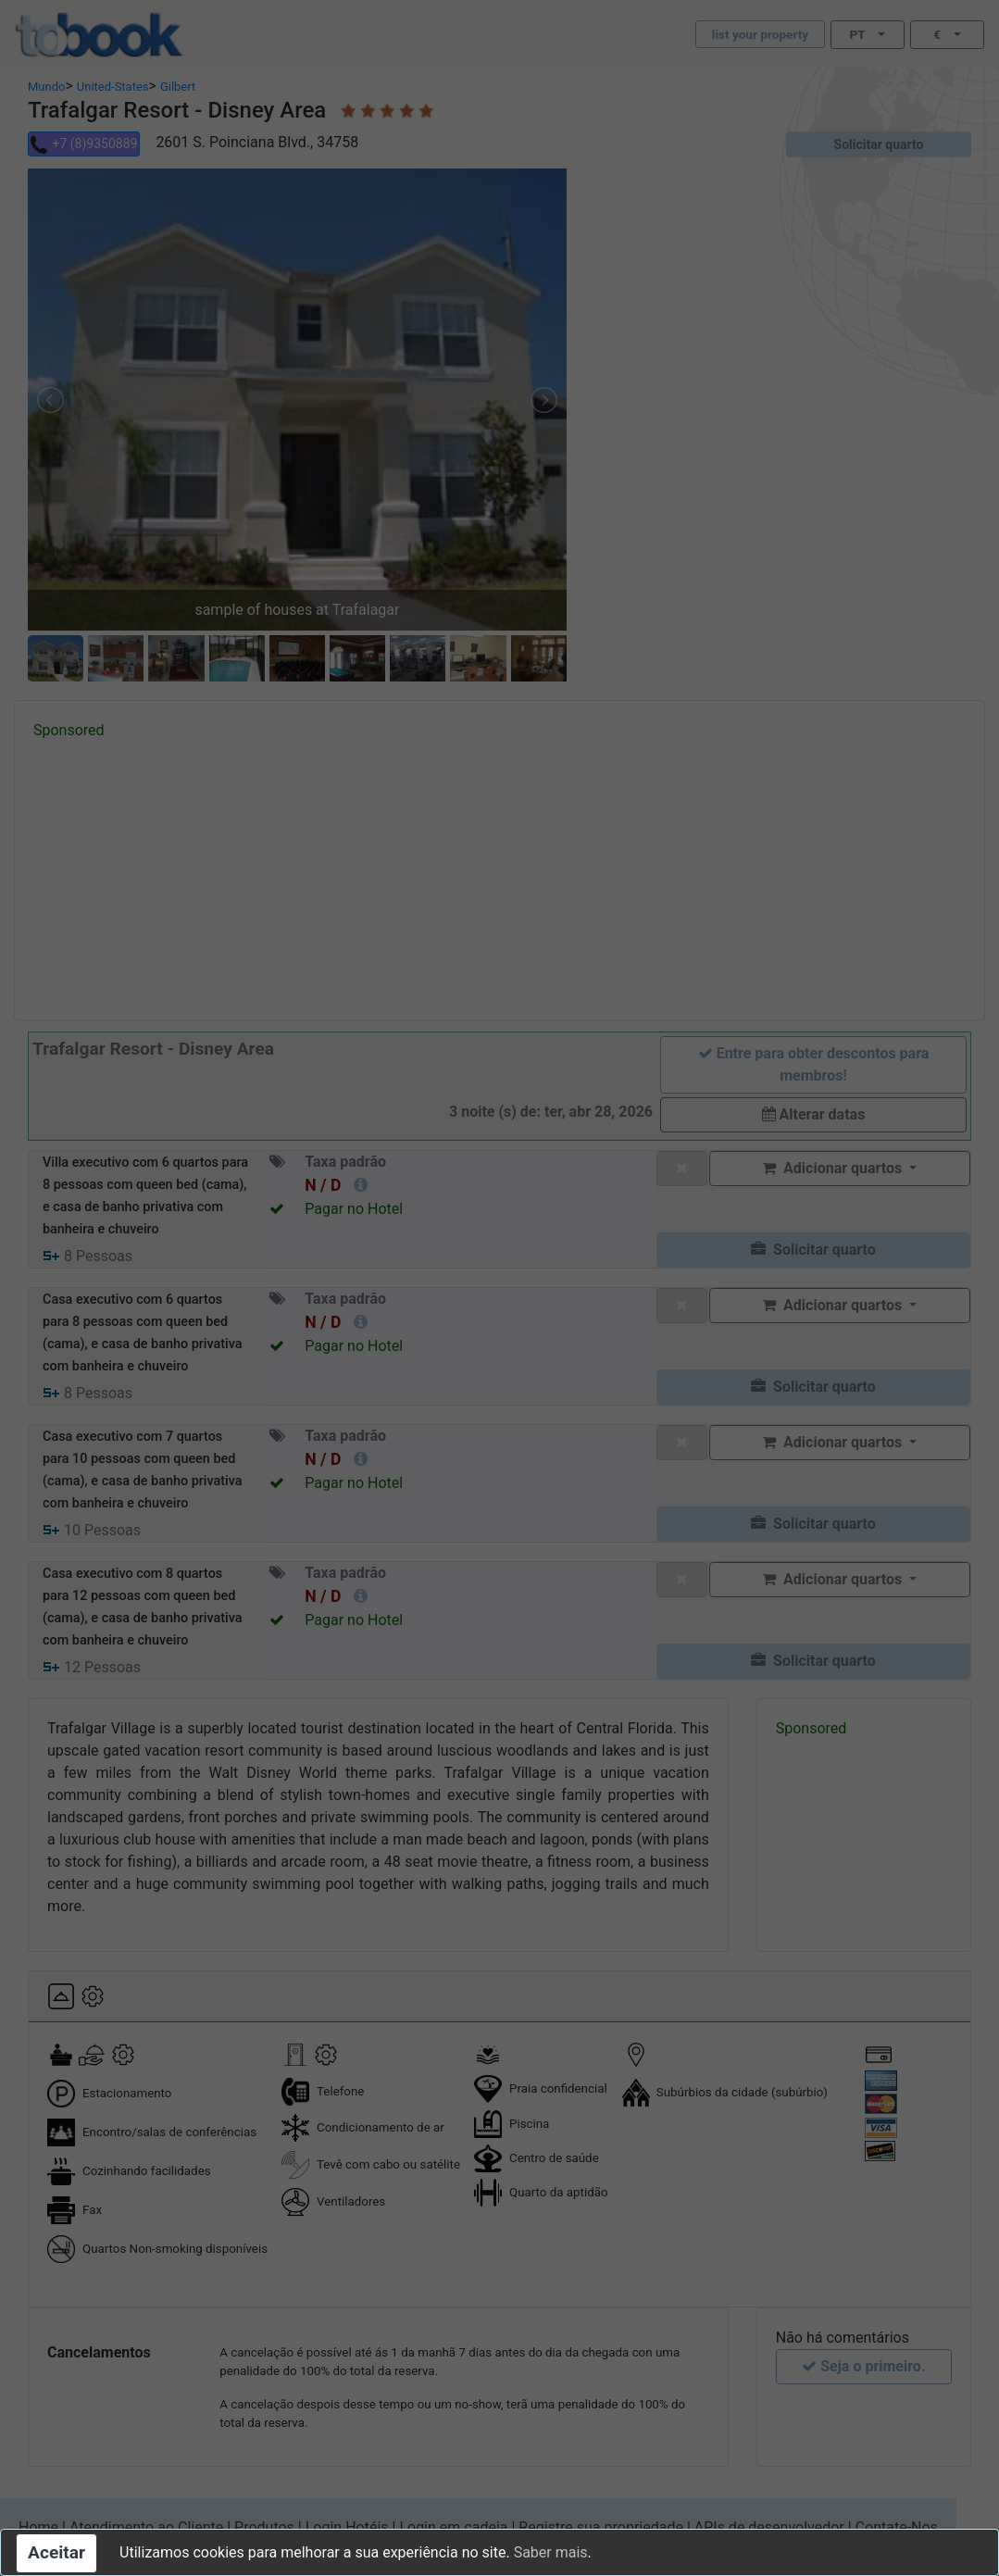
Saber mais (551, 2552)
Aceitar (56, 2552)
